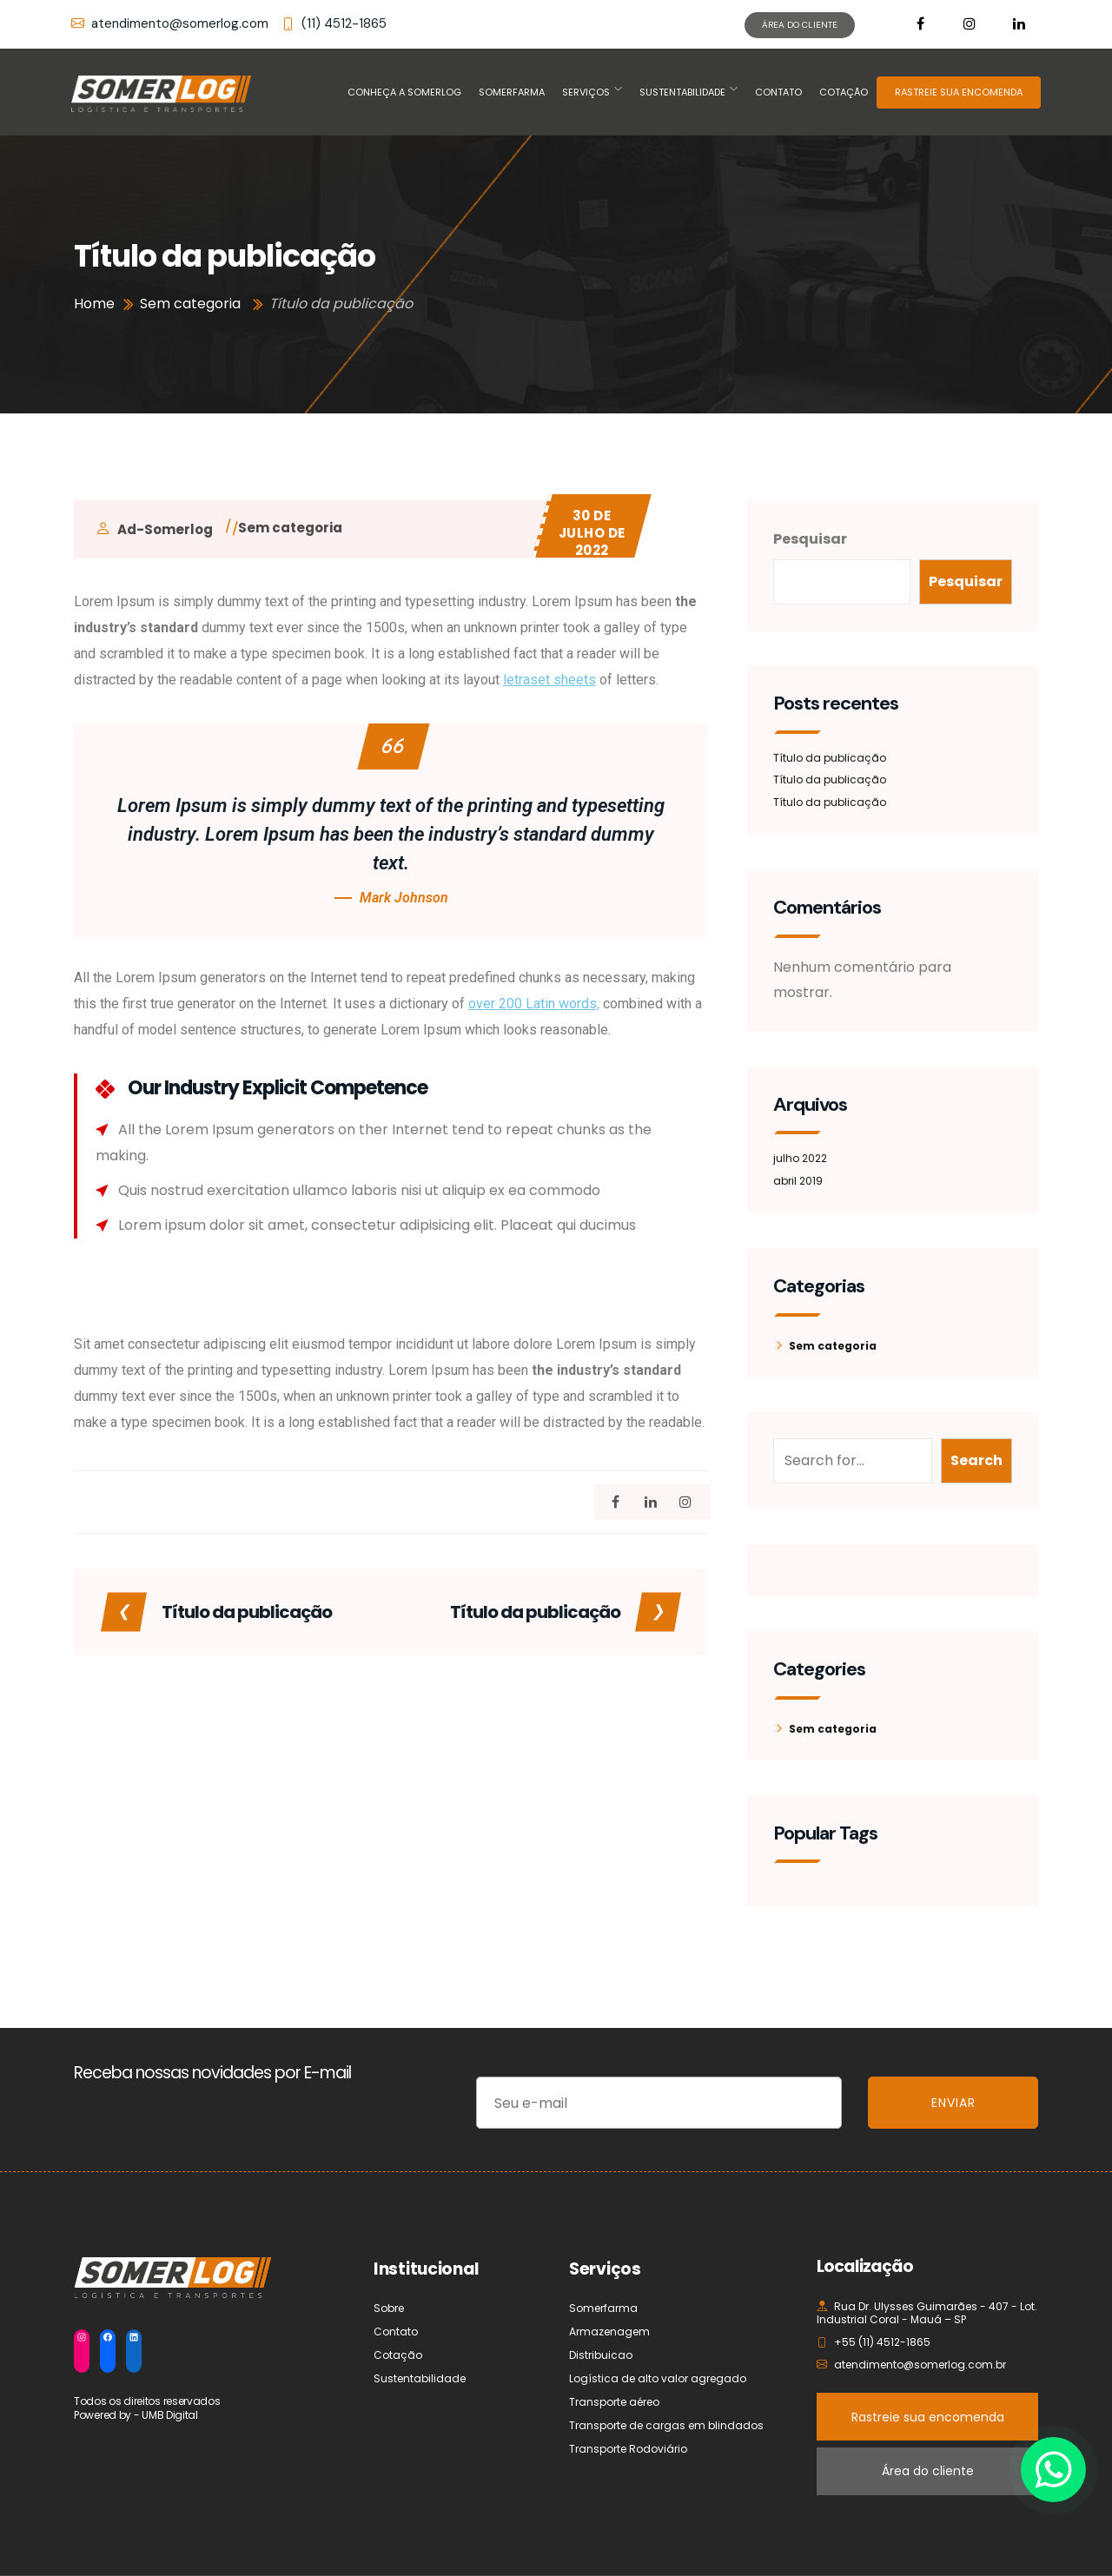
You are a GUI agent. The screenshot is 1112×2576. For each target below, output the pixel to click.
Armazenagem (609, 2331)
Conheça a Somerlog (404, 92)
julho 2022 (800, 1158)
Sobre (389, 2308)
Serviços (586, 92)
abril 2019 (798, 1180)
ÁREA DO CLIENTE (799, 24)
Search (976, 1460)
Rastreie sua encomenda (927, 2417)
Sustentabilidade (682, 92)
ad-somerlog (165, 529)
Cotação (843, 92)
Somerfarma (512, 92)
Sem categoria (290, 527)
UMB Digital (170, 2415)
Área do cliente (928, 2471)
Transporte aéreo (614, 2401)
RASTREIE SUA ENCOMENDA (959, 92)
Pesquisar (810, 539)
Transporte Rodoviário (628, 2448)
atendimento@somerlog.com (169, 24)
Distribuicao (600, 2355)
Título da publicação (829, 757)
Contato (778, 92)
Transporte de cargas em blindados (666, 2425)
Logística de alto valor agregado (657, 2378)
